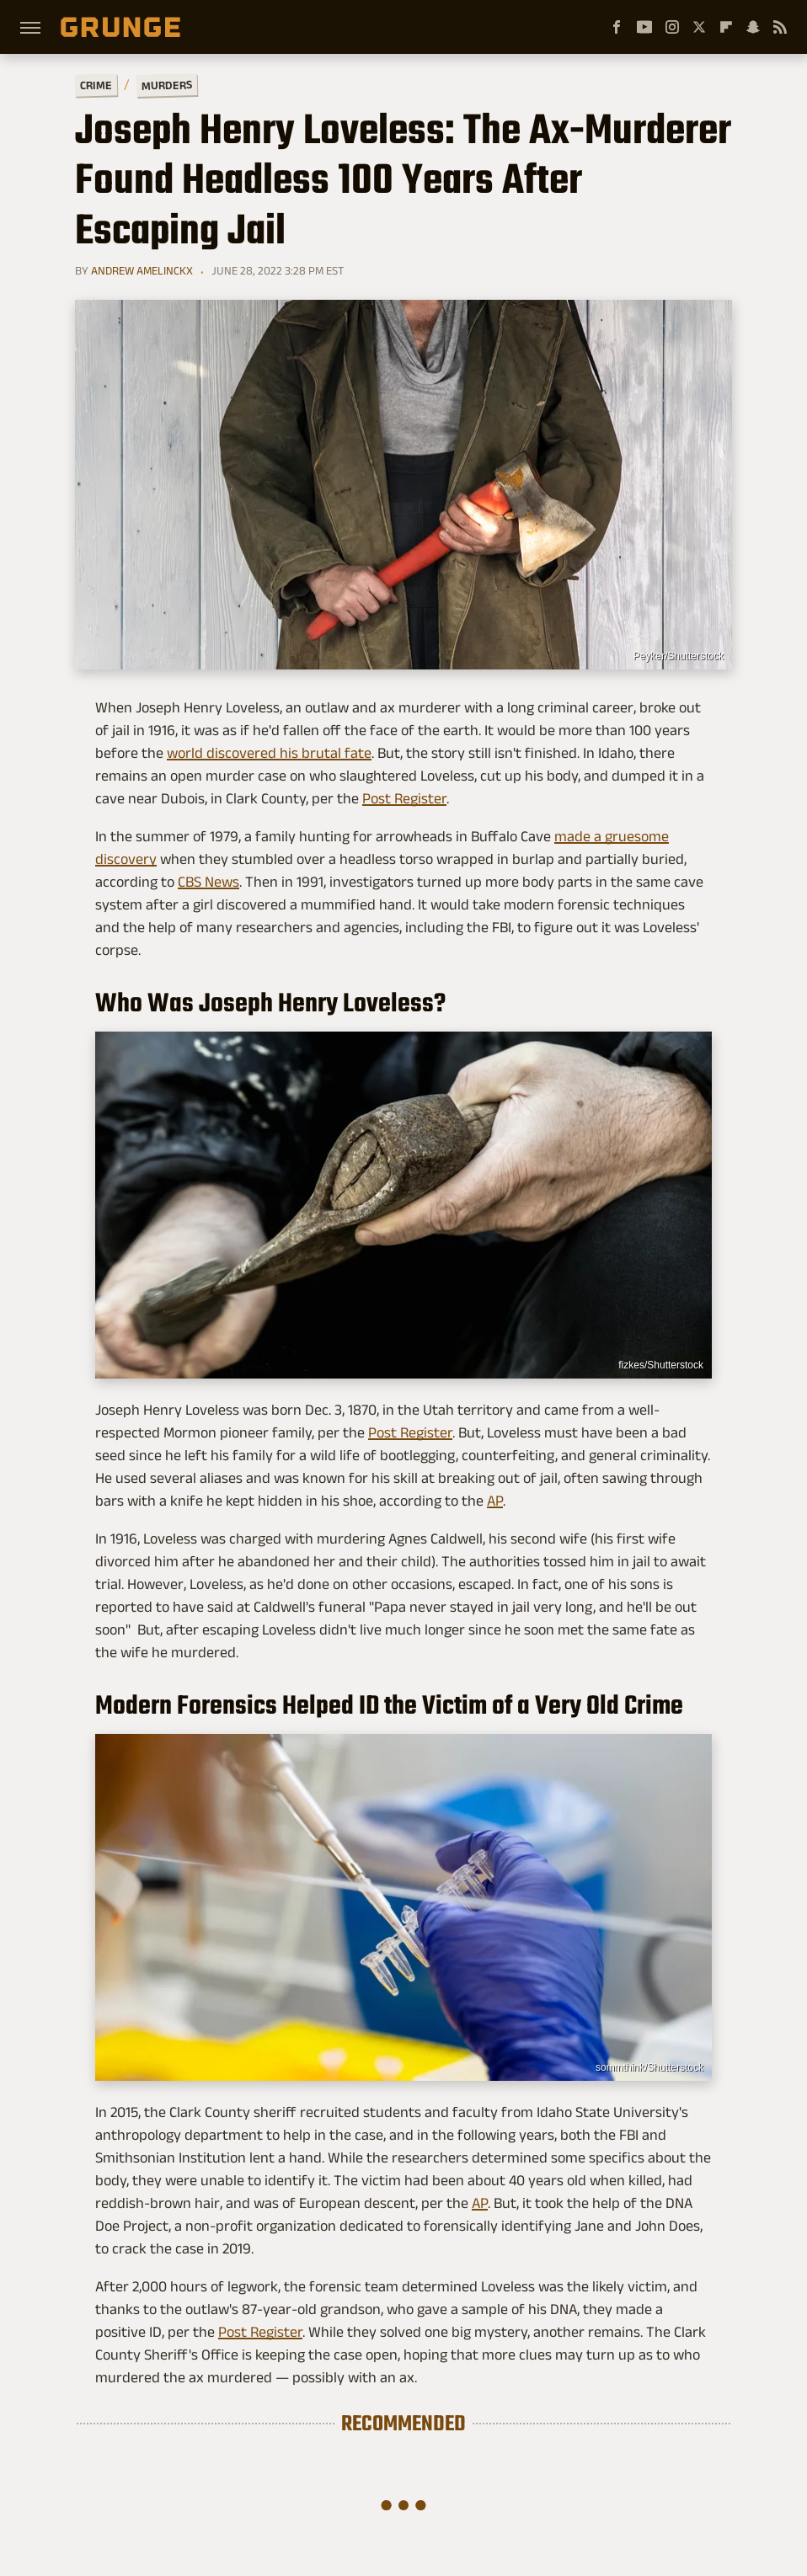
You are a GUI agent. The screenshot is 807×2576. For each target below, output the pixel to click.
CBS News (208, 881)
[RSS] (780, 27)
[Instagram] (672, 27)
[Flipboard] (726, 27)
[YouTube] (644, 27)
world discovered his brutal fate (269, 752)
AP (495, 1500)
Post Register (404, 798)
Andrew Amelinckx (142, 270)
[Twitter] (699, 27)
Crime (96, 85)
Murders (167, 85)
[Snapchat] (753, 27)
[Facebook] (616, 27)
